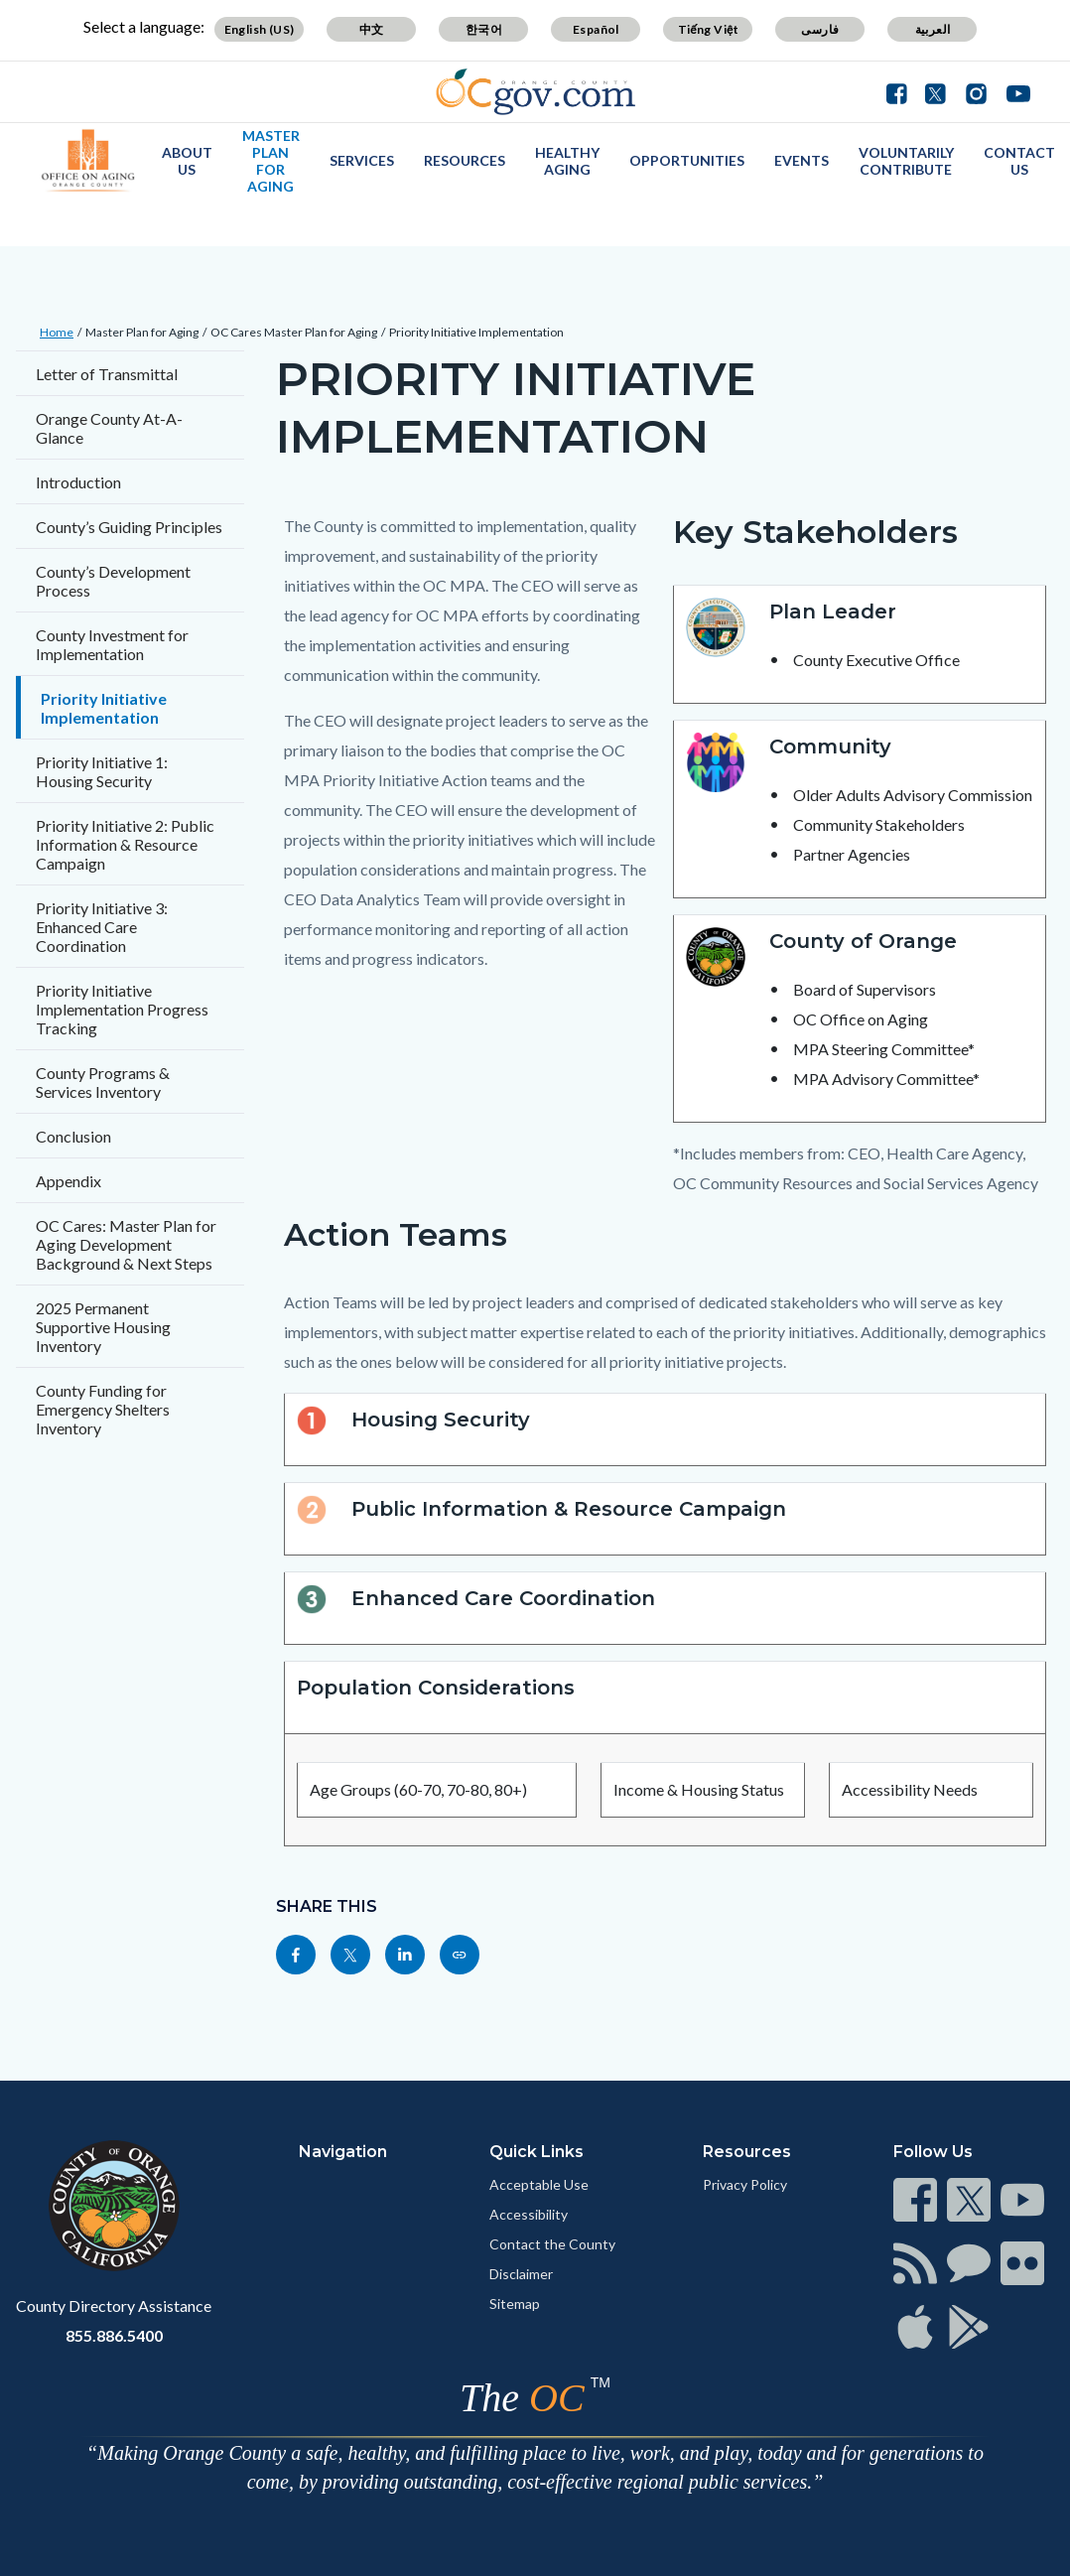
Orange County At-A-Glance (109, 428)
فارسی (820, 29)
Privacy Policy (745, 2184)
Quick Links (536, 2151)
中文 (371, 29)
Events (801, 160)
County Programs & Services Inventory (103, 1082)
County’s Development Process (113, 581)
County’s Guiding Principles (129, 526)
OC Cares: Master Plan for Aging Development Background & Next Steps (126, 1244)
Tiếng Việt (708, 29)
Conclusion (73, 1136)
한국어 (484, 29)
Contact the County (552, 2244)
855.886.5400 (114, 2335)
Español (596, 29)
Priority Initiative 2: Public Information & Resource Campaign (125, 844)
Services (362, 160)
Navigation (343, 2151)
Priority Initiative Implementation (476, 332)
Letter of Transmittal (107, 373)
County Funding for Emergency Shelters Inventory (103, 1409)
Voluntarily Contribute (906, 161)
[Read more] (535, 91)
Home (56, 332)
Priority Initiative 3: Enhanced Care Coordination (102, 926)
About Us (187, 161)
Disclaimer (521, 2273)
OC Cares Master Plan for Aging (293, 332)
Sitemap (514, 2303)
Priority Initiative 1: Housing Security (102, 771)
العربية (933, 29)
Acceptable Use (539, 2184)
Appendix (68, 1180)
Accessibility (528, 2214)
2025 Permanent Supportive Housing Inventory (103, 1326)
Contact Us (1019, 161)
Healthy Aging (567, 161)
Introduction (78, 482)
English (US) (259, 29)
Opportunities (686, 160)
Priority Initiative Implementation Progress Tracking (122, 1009)
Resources (464, 160)
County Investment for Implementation (112, 644)
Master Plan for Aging (271, 161)
